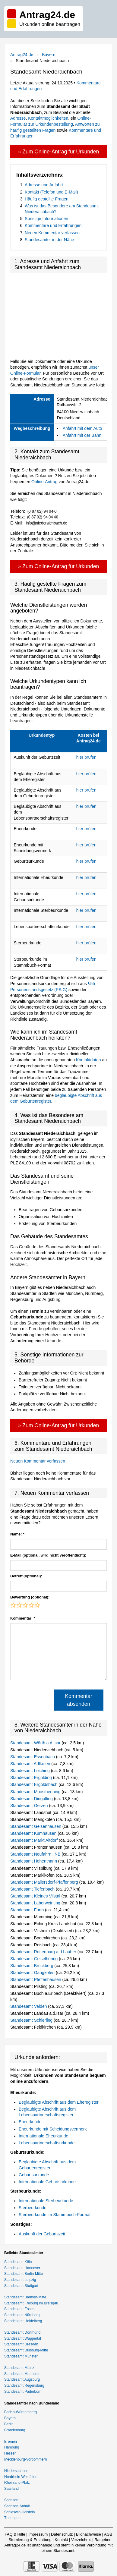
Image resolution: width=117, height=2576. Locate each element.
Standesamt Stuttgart (21, 2286)
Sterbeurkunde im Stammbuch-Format (54, 2214)
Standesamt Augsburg (22, 2379)
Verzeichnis (81, 2539)
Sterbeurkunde (32, 2207)
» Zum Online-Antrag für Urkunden (58, 152)
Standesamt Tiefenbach (33, 1889)
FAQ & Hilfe (15, 2534)
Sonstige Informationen (46, 218)
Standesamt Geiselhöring (34, 1958)
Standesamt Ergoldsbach (34, 1784)
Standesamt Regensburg (24, 2385)
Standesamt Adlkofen (30, 1763)
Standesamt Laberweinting (36, 1903)
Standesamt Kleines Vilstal (35, 1896)
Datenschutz (62, 2534)
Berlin (9, 2424)
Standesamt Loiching (30, 1770)
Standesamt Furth (27, 1909)
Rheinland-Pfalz (17, 2482)
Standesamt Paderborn (22, 2391)
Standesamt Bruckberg (32, 1965)
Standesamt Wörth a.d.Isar (36, 1742)
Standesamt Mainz (19, 2368)
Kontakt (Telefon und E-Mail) (51, 192)
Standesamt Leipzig (20, 2280)
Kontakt (61, 2539)
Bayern (48, 54)
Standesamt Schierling (32, 2020)
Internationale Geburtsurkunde (47, 2181)
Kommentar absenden (78, 1700)
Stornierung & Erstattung (29, 2539)
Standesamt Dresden (21, 2344)
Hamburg (11, 2447)
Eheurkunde (30, 2121)
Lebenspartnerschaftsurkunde (46, 2142)
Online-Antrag (44, 481)
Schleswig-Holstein (19, 2512)
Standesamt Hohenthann (34, 1861)
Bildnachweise (88, 2534)
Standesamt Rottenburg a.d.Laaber (43, 1951)
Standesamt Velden (29, 2006)
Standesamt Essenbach (33, 1756)
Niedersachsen (16, 2471)
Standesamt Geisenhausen (36, 1826)
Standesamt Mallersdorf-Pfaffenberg (44, 1882)
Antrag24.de (21, 54)
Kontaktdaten (88, 1059)
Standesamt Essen (19, 2309)
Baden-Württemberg (20, 2412)
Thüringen (12, 2518)
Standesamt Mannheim (22, 2374)
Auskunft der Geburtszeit (42, 2233)
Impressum (38, 2534)
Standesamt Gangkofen (33, 1972)
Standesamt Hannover (22, 2268)
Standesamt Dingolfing (32, 1798)
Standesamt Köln (18, 2262)
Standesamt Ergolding (31, 1777)
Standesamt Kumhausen (34, 1833)
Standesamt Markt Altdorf (34, 1840)
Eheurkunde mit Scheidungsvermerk (53, 2129)
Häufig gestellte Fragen (46, 199)
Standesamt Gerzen (29, 1805)
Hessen (10, 2453)
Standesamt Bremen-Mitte (25, 2297)
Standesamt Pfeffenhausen (36, 1979)
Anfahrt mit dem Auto (82, 428)
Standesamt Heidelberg (23, 2321)
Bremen (10, 2441)
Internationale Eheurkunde (43, 2136)
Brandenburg (14, 2430)
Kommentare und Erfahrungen (53, 225)
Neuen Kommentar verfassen (52, 232)
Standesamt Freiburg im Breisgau (31, 2303)
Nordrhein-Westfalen (20, 2477)
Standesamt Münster (21, 2356)
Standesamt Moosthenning (36, 1791)
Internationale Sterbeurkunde (46, 2200)
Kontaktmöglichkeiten (48, 118)
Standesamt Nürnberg (22, 2315)
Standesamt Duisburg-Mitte (26, 2350)
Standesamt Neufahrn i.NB (36, 1854)
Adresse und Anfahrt (44, 184)
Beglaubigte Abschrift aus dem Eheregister (59, 2102)
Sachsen (11, 2500)
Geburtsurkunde (34, 2174)
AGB (108, 2534)
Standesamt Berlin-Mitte (23, 2274)
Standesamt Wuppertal (22, 2338)
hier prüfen (86, 757)
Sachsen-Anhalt (17, 2506)
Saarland (11, 2488)
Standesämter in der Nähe (49, 239)
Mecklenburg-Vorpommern (25, 2459)
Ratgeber (102, 2539)
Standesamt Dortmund (22, 2332)
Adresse (18, 118)
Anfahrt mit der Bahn (82, 435)
